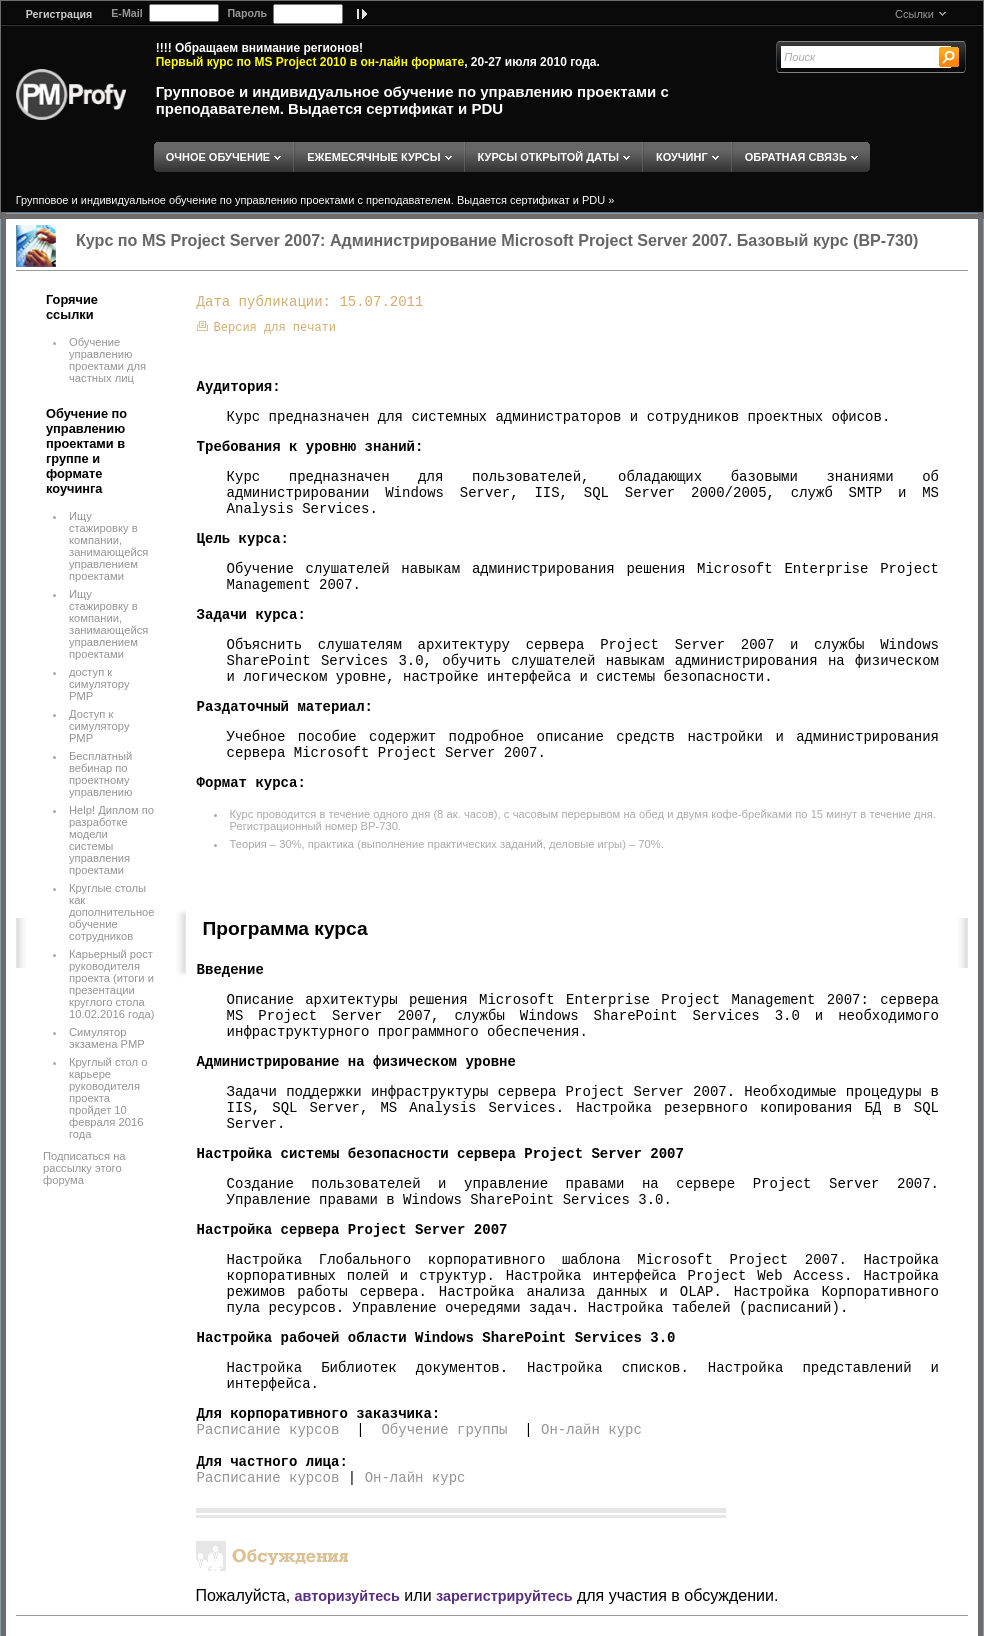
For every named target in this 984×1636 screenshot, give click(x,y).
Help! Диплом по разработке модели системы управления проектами (111, 840)
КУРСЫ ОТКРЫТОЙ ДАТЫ (548, 157)
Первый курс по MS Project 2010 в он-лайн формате (310, 62)
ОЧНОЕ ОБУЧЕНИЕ (218, 157)
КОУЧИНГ (682, 157)
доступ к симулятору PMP (99, 684)
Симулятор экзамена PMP (107, 1038)
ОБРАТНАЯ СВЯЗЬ (796, 157)
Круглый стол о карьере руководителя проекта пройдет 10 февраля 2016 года (108, 1098)
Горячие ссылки (72, 307)
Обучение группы (444, 1430)
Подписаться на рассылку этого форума (84, 1168)
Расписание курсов (268, 1430)
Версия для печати (266, 328)
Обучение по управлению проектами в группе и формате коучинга (86, 451)
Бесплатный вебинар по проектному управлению (100, 774)
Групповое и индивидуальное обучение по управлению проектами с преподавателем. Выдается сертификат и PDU (412, 100)
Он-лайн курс (591, 1430)
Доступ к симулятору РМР (99, 726)
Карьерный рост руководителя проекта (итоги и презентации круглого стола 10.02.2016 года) (111, 984)
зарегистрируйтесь (504, 1596)
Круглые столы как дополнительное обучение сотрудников (112, 912)
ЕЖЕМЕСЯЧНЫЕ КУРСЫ (373, 157)
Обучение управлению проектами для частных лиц (107, 360)
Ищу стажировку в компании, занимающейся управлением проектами (108, 546)
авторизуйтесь (347, 1596)
